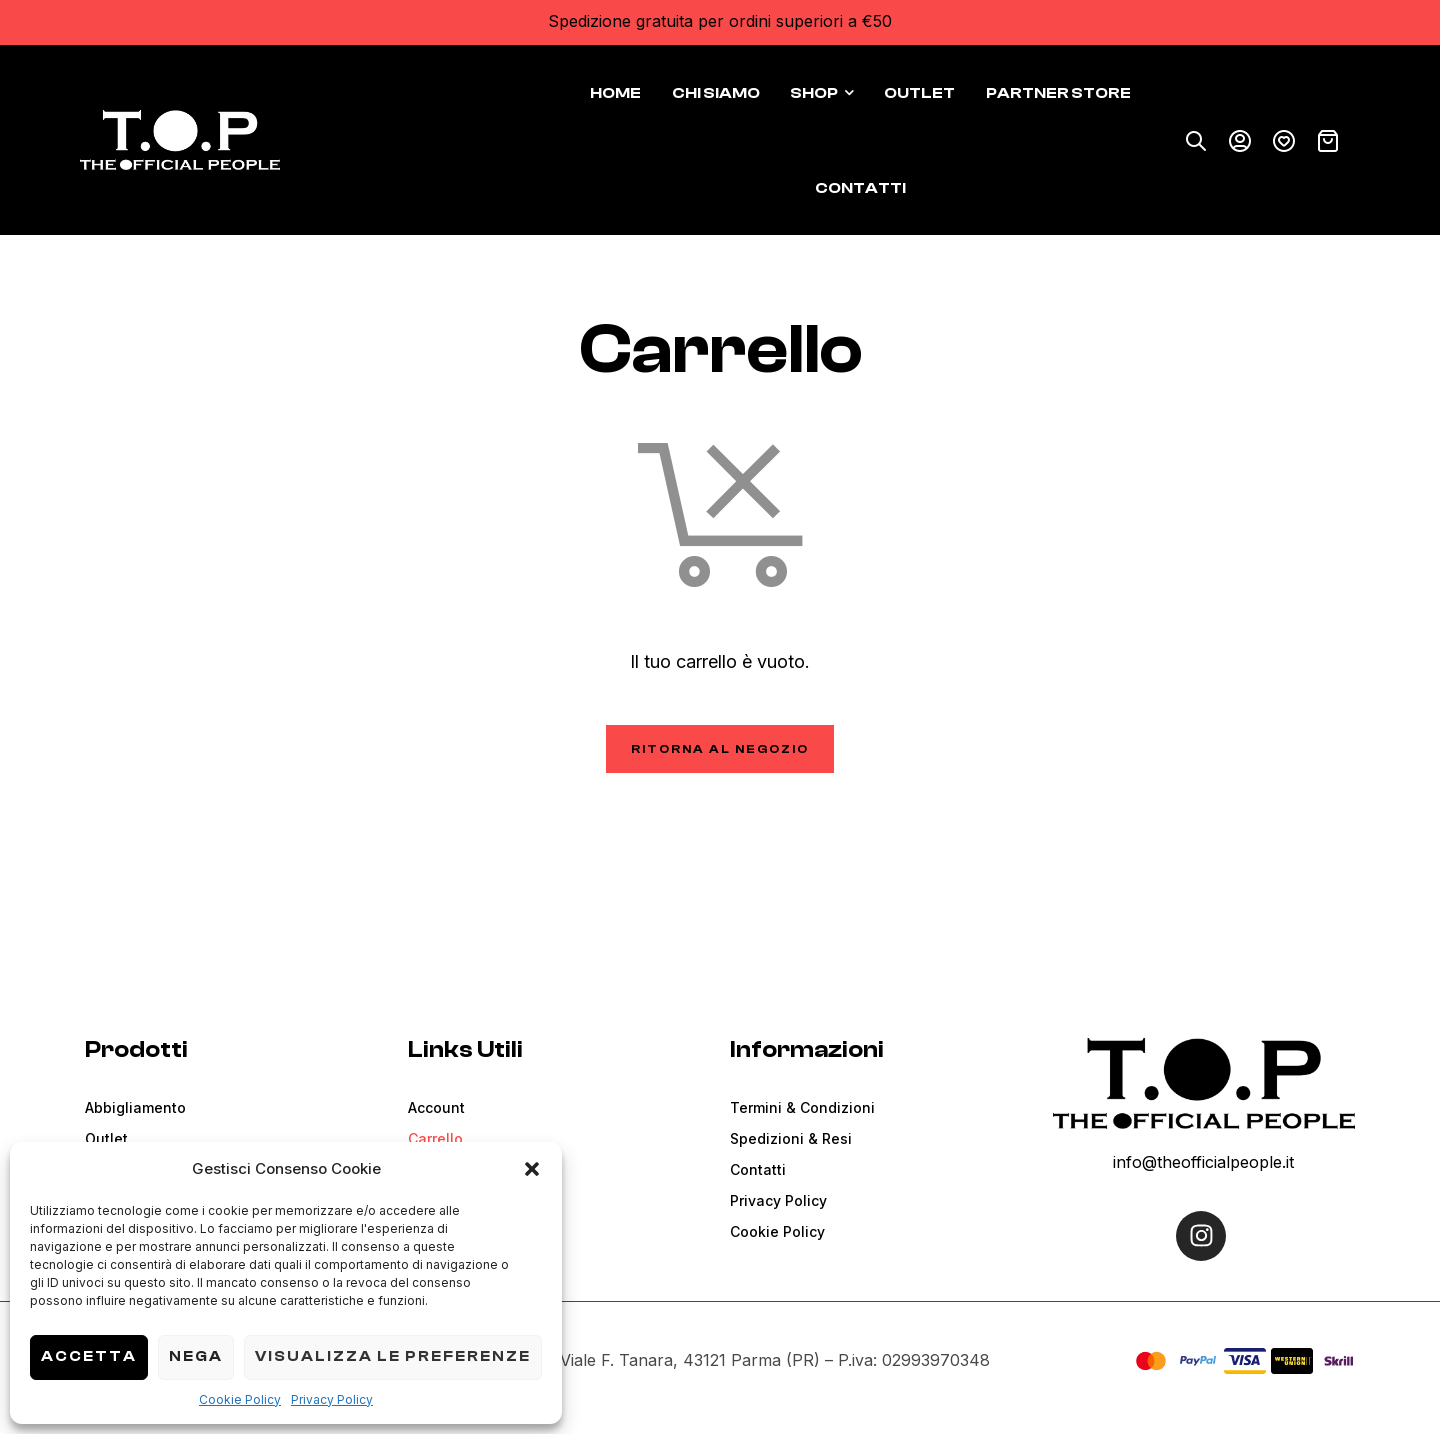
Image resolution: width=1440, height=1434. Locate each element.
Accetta (89, 1356)
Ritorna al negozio (720, 749)
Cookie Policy (240, 1399)
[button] (532, 1169)
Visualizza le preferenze (393, 1356)
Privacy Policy (332, 1399)
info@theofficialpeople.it (1203, 1162)
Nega (196, 1356)
